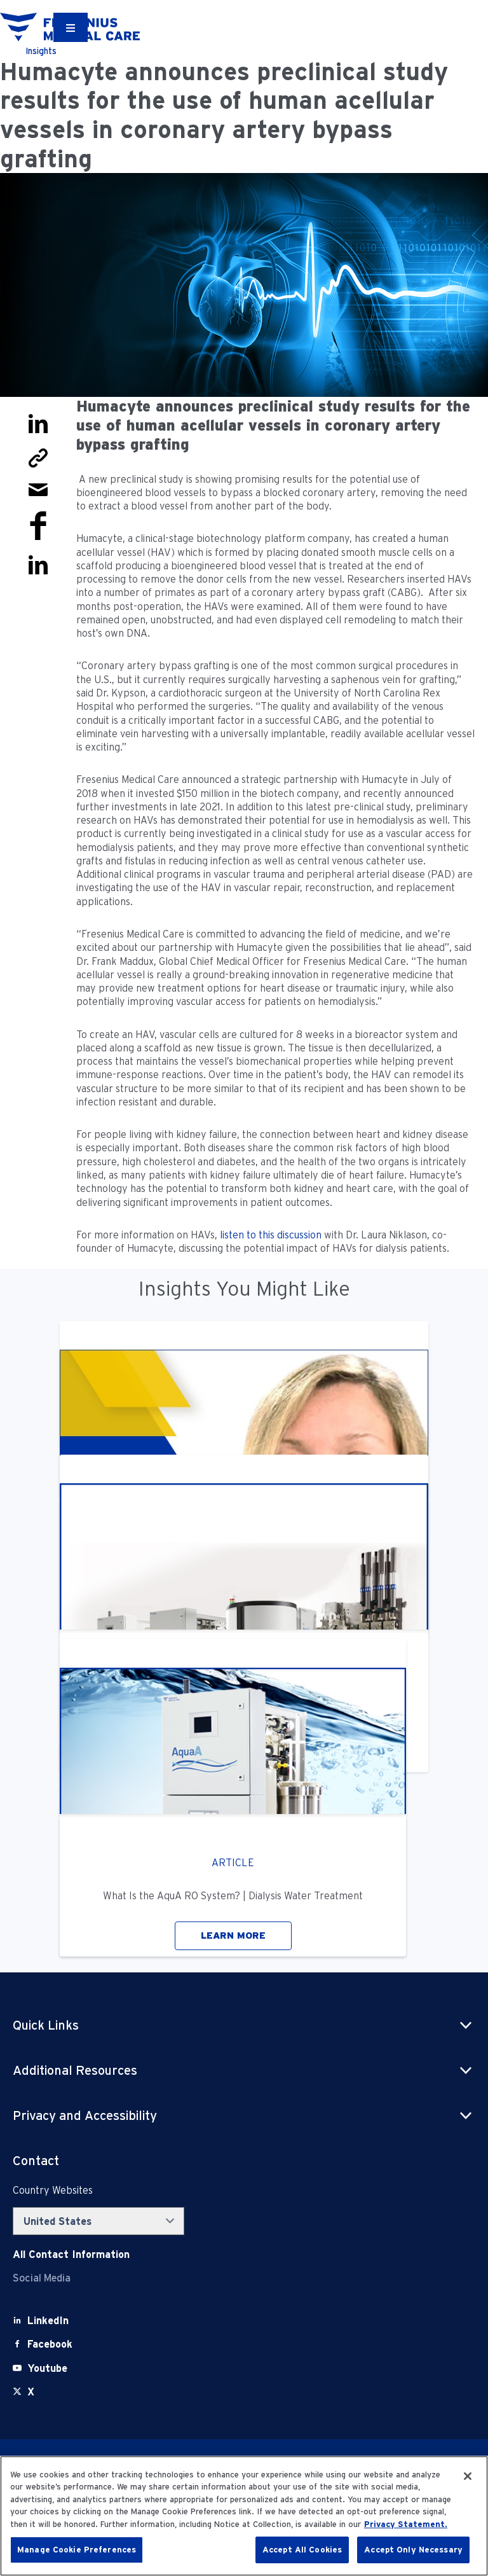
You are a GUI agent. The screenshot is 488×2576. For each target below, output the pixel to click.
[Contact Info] (71, 2254)
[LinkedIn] (48, 2320)
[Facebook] (49, 2344)
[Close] (468, 2476)
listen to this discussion (271, 1235)
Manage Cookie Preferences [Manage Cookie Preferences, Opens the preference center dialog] (76, 2549)
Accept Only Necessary (413, 2549)
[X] (30, 2392)
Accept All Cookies (302, 2549)
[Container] (70, 27)
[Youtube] (47, 2368)
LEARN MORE (233, 1935)
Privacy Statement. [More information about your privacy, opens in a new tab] (405, 2524)
